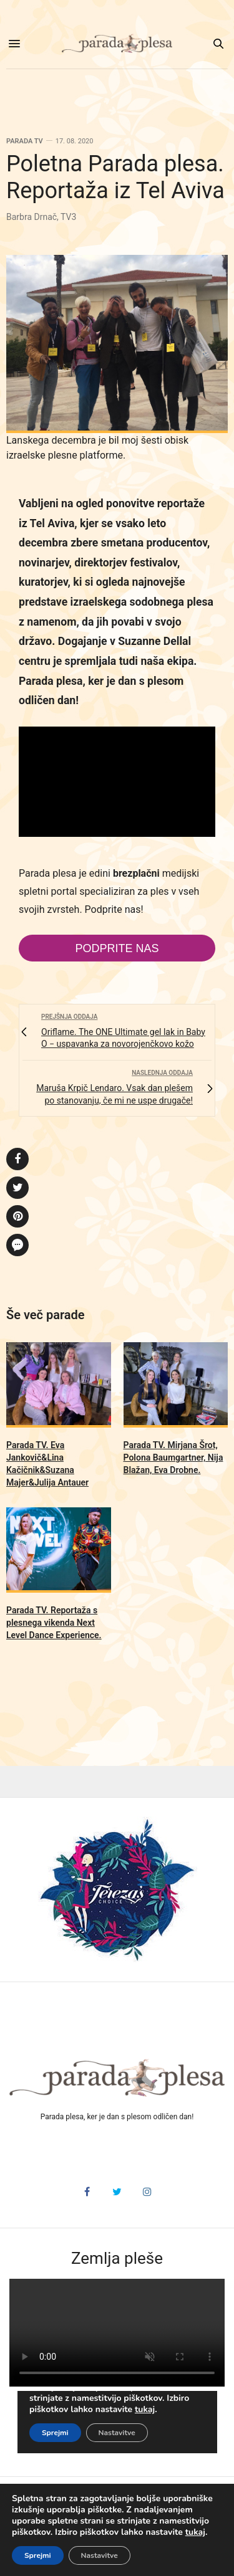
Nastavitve (99, 2555)
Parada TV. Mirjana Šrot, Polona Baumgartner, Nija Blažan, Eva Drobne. (173, 1457)
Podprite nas (116, 948)
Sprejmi (37, 2555)
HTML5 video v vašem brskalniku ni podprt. (117, 2333)
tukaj (195, 2532)
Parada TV (24, 141)
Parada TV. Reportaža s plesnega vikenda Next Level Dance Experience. (54, 1622)
